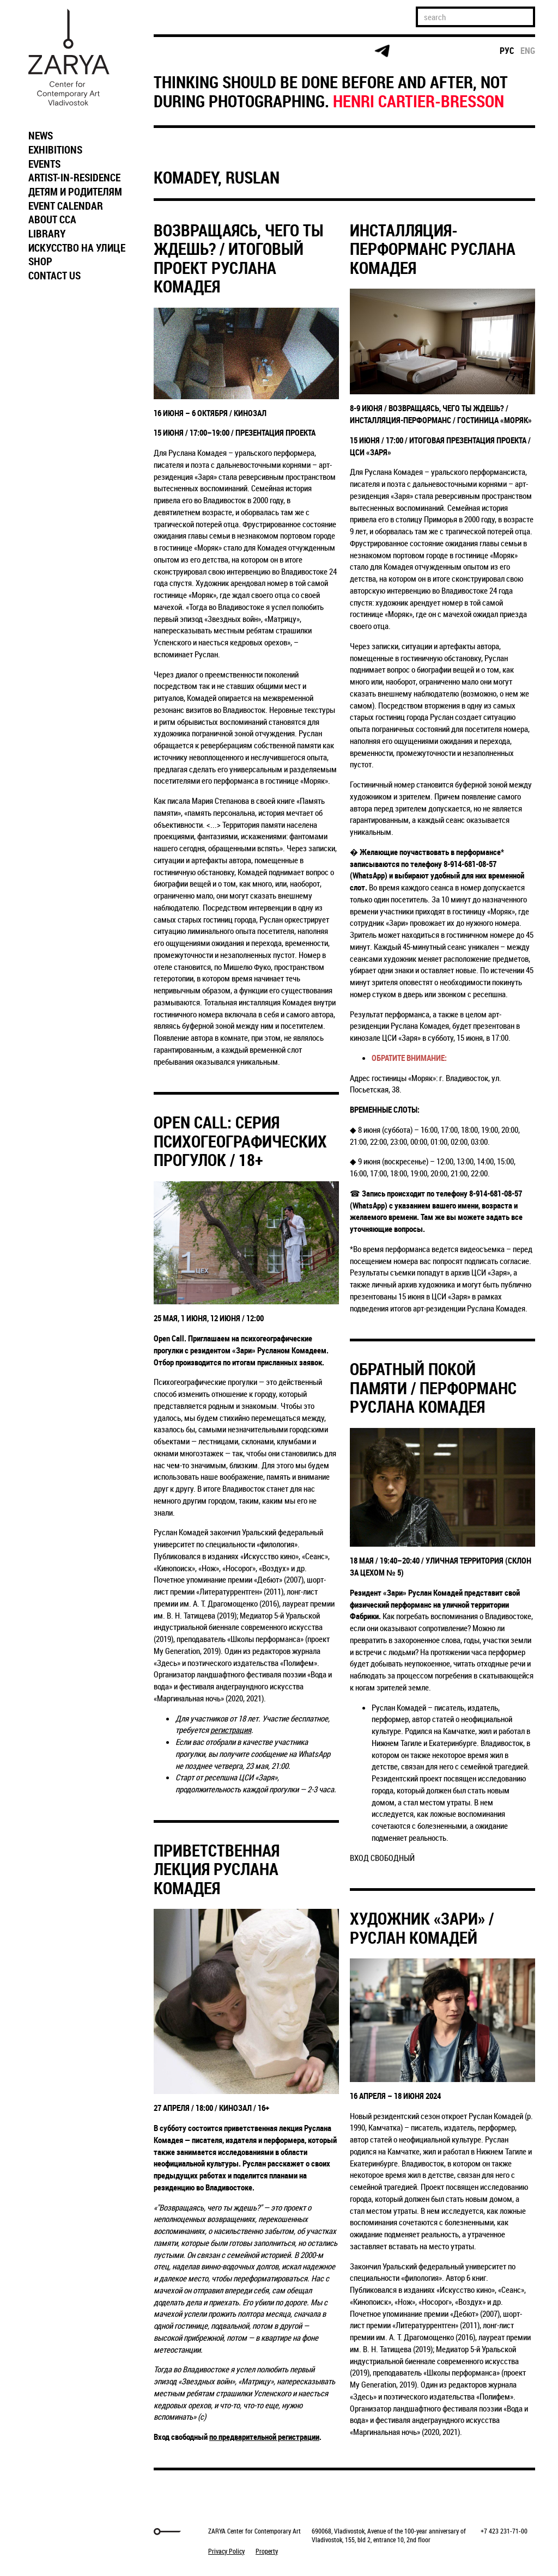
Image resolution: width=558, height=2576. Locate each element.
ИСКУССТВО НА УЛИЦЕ (76, 248)
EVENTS (44, 164)
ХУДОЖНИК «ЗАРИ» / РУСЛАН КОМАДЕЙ (422, 1928)
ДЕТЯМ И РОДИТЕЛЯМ (75, 192)
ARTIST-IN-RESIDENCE (74, 177)
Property (267, 2551)
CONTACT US (54, 275)
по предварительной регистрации (264, 2436)
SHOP (40, 261)
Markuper (51, 2531)
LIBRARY (46, 234)
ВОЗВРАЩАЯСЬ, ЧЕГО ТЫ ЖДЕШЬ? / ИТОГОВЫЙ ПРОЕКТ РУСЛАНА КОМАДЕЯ (239, 258)
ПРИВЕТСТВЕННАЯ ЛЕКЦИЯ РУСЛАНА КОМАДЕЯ (217, 1869)
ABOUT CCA (52, 219)
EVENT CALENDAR (65, 206)
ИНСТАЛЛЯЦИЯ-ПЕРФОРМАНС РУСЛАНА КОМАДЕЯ (432, 249)
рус (507, 51)
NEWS (40, 136)
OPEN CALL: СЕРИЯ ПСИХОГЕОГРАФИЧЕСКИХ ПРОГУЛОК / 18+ (240, 1141)
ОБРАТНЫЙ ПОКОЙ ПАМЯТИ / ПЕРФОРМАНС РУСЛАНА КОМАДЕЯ (433, 1388)
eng (527, 51)
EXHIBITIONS (55, 150)
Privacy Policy (226, 2551)
